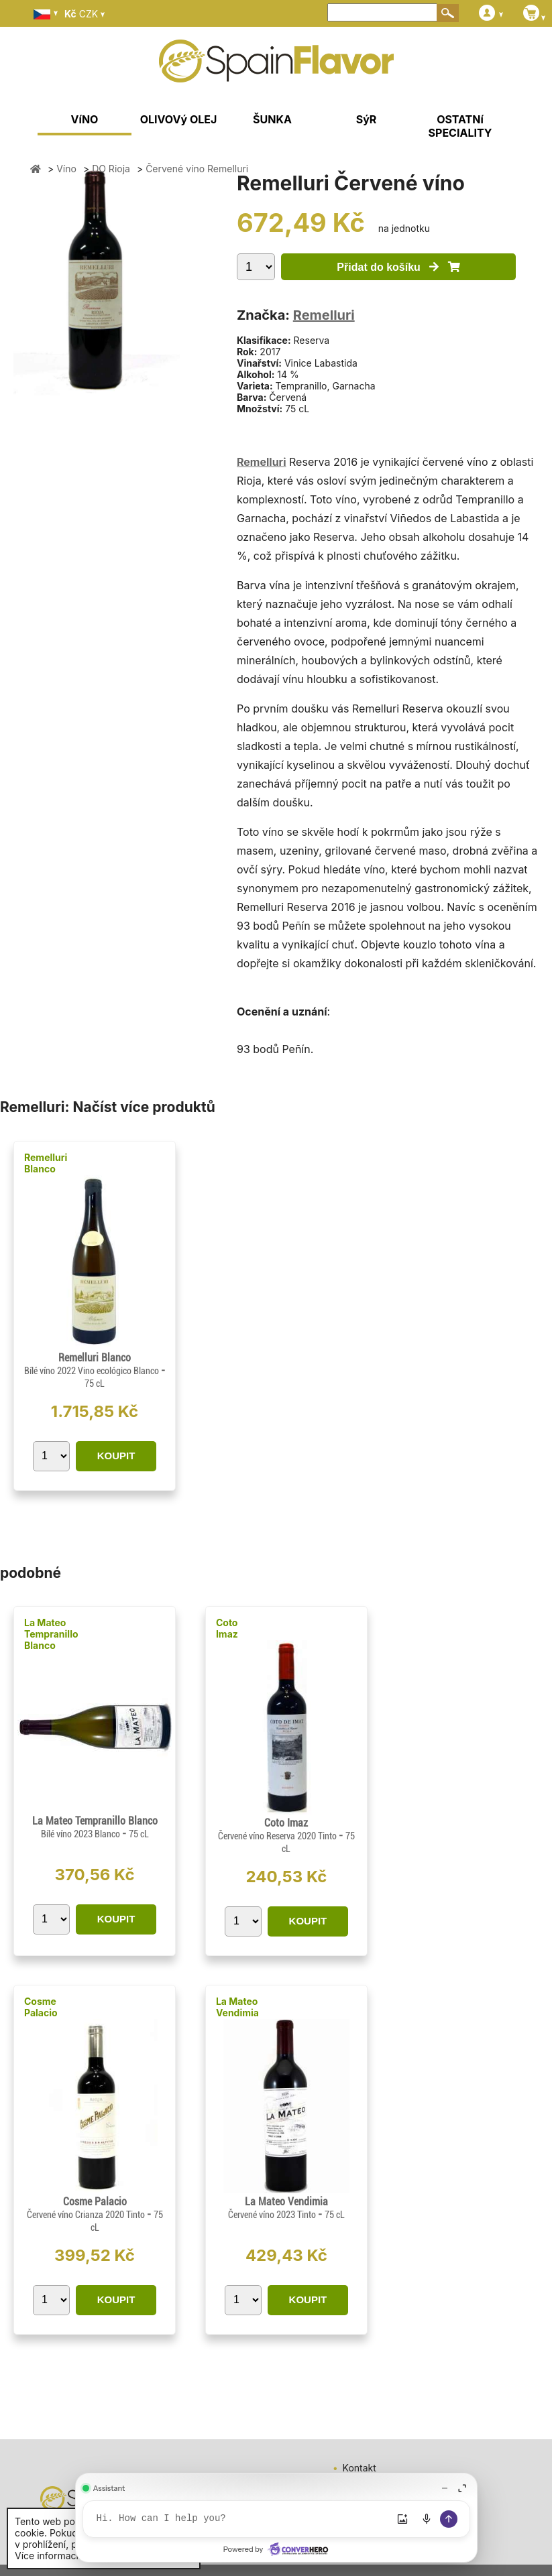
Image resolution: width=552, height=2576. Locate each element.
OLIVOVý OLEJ (178, 119)
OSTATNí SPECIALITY (460, 126)
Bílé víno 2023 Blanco (81, 1834)
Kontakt (359, 2467)
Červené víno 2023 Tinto (273, 2214)
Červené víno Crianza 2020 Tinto (87, 2214)
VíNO (85, 119)
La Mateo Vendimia (237, 2007)
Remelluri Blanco (45, 1163)
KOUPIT (116, 1455)
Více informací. (48, 2555)
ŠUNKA (272, 119)
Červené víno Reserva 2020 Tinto (278, 1836)
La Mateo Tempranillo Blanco (51, 1634)
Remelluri (324, 315)
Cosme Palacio (41, 2007)
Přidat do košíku (398, 267)
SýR (366, 119)
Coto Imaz (227, 1628)
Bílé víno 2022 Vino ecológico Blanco (92, 1370)
